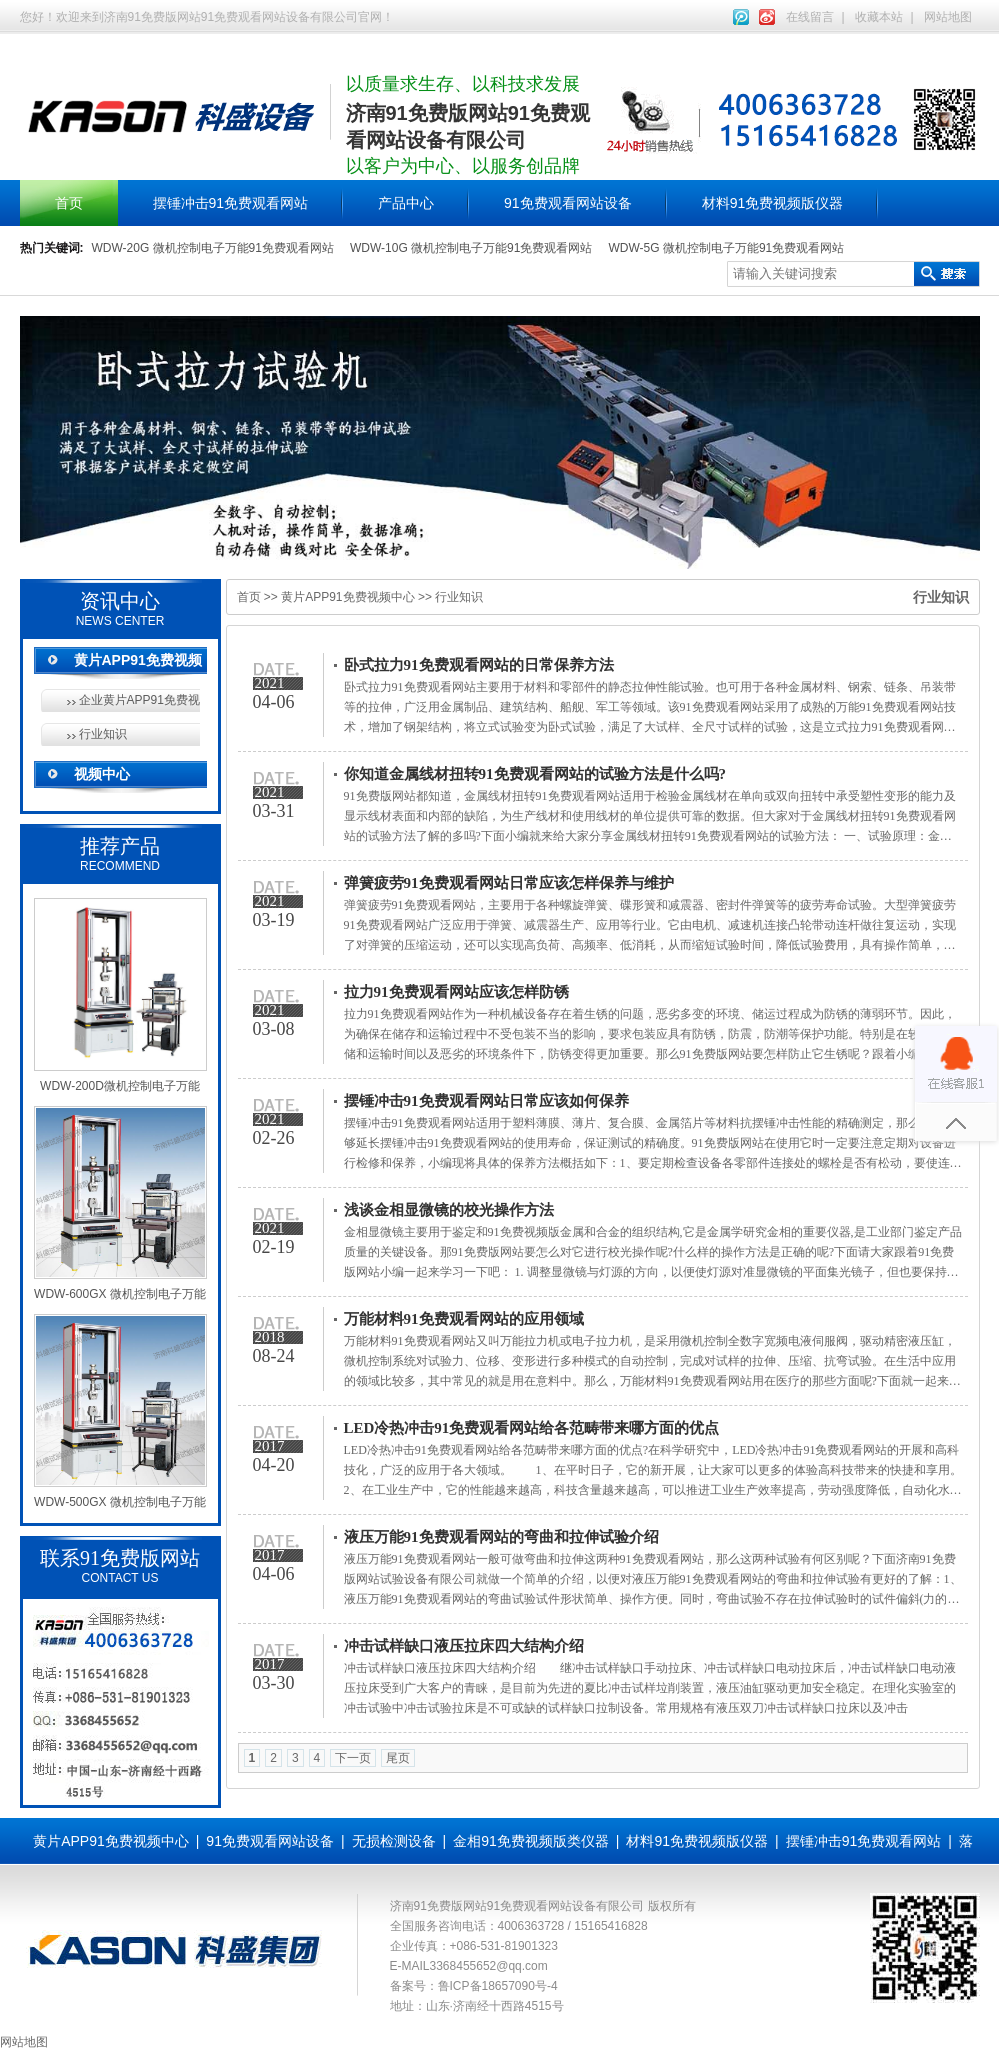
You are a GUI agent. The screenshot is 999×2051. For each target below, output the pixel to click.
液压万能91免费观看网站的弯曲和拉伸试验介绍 (501, 1537)
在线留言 (810, 17)
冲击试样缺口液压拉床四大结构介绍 (464, 1646)
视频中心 (102, 774)
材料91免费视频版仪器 (773, 203)
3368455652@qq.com (489, 1966)
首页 (69, 203)
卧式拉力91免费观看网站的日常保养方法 (479, 665)
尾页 (398, 1758)
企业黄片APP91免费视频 (139, 700)
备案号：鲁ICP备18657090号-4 (474, 1986)
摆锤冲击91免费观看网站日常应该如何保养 (486, 1101)
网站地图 (948, 17)
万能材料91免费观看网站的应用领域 (464, 1319)
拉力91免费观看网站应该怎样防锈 (456, 992)
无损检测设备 (394, 1841)
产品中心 (406, 203)
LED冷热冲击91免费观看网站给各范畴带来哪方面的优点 (532, 1428)
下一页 (353, 1758)
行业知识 (103, 734)
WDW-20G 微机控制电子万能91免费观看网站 (213, 248)
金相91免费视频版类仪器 (531, 1841)
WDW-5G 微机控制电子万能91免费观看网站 (726, 248)
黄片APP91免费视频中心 (347, 597)
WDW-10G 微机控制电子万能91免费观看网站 (471, 248)
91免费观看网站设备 (568, 203)
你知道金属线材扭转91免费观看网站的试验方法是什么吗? (535, 774)
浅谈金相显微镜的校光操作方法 (449, 1210)
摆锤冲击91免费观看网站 (231, 203)
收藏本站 (879, 17)
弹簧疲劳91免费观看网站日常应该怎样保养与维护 (509, 883)
